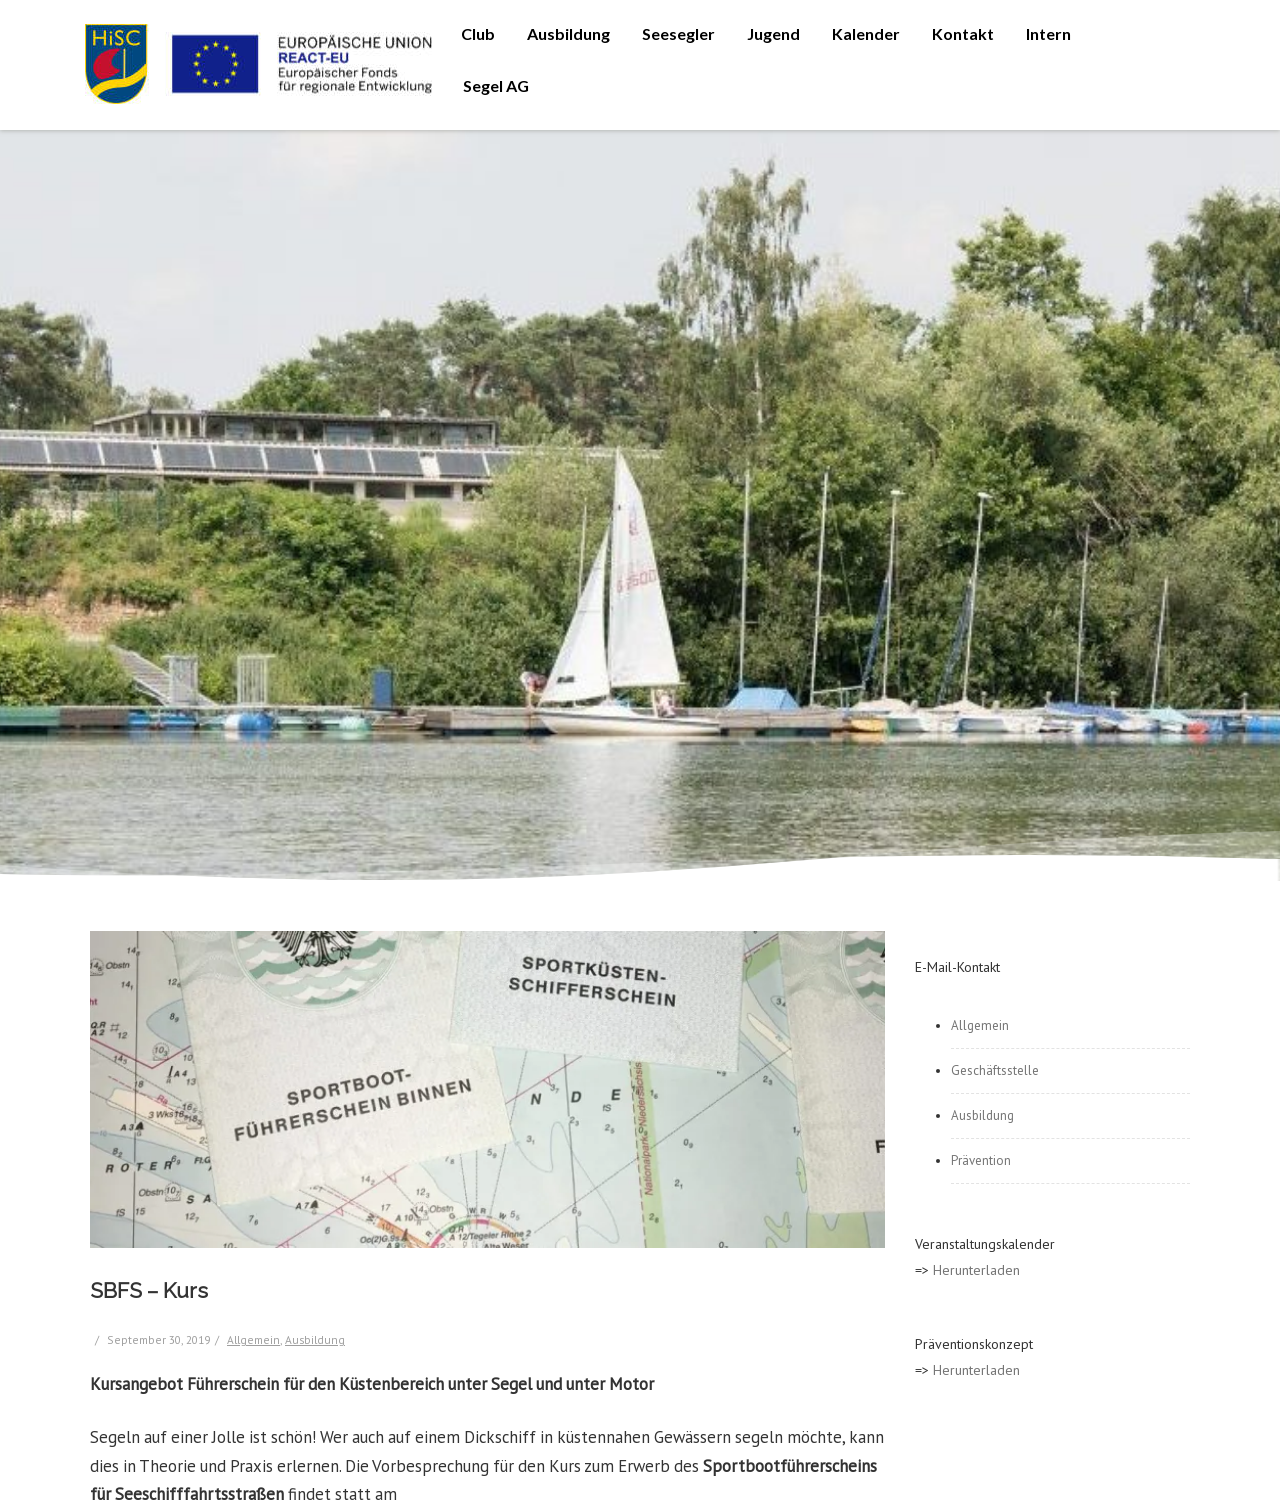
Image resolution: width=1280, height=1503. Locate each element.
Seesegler (678, 33)
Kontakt (963, 33)
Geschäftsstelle (995, 1070)
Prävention (981, 1160)
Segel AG (496, 85)
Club (478, 33)
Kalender (866, 33)
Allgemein (253, 1339)
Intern (1048, 33)
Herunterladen (976, 1270)
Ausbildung (568, 33)
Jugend (773, 33)
